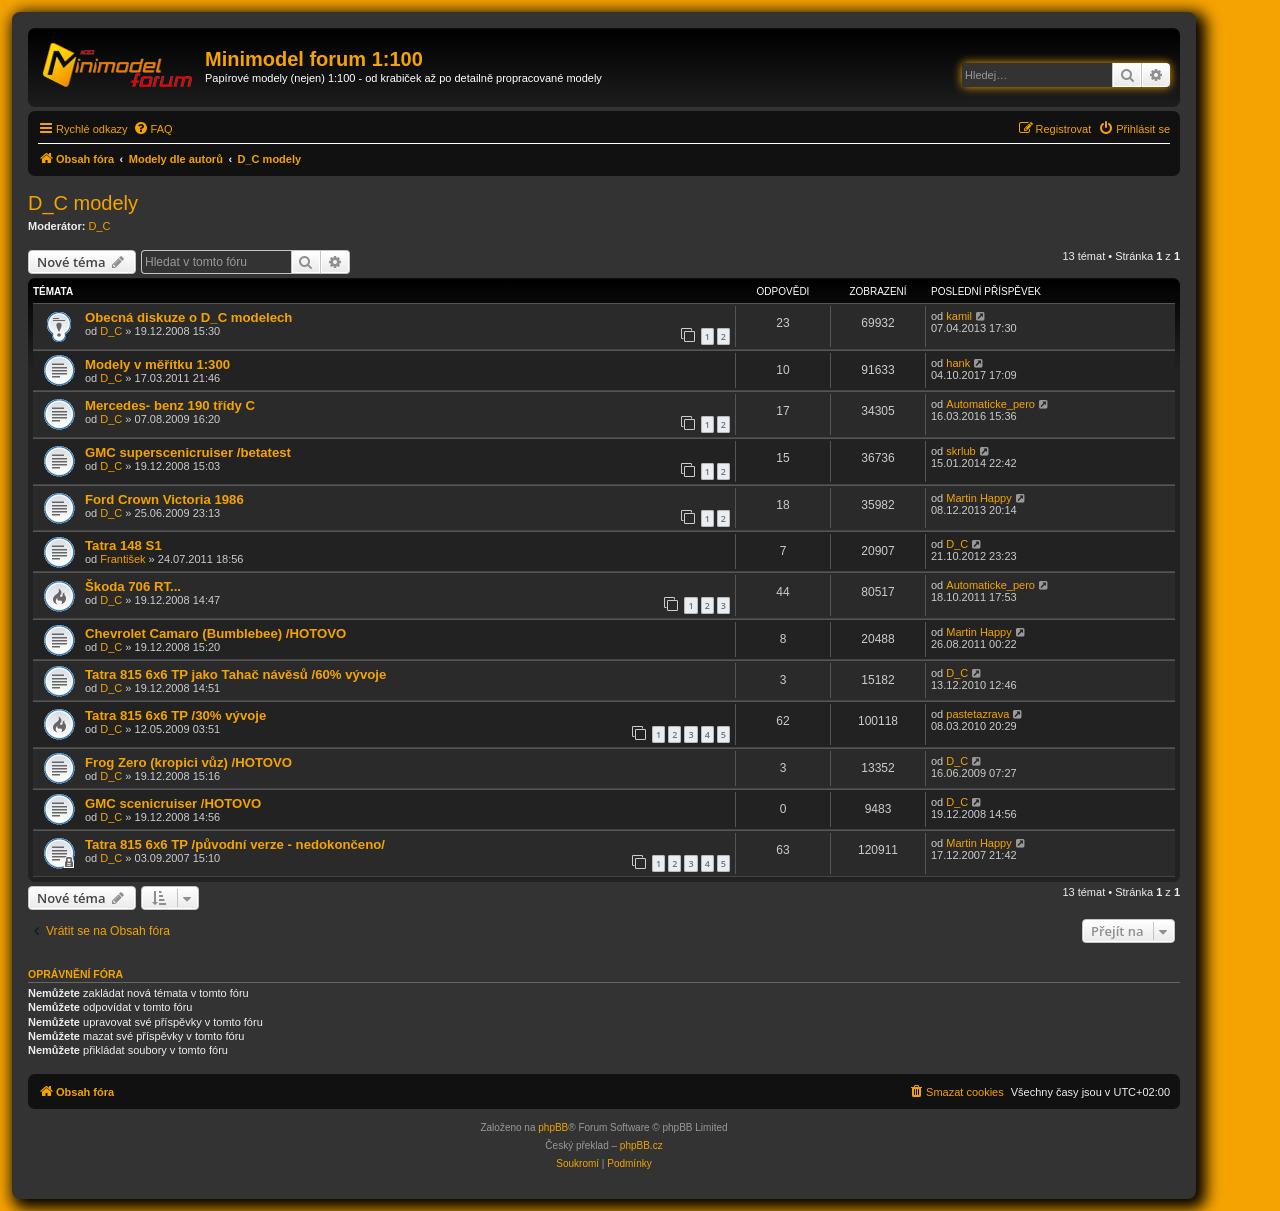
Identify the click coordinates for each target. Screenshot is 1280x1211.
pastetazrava (977, 714)
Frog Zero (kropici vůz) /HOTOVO (188, 762)
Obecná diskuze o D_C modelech (188, 317)
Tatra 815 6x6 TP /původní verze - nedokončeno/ (235, 844)
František (122, 559)
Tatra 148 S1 (123, 545)
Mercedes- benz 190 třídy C (170, 405)
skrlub (960, 451)
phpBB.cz (641, 1145)
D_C (100, 226)
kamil (959, 316)
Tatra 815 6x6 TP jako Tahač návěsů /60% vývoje (235, 674)
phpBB (553, 1127)
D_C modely (83, 203)
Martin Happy (978, 498)
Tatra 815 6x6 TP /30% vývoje (175, 715)
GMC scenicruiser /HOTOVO (173, 803)
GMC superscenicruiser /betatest (188, 452)
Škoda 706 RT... (133, 586)
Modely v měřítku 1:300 (157, 364)
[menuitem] (153, 129)
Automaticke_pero (990, 404)
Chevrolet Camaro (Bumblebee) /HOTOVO (215, 633)
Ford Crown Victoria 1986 (164, 499)
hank (958, 363)
